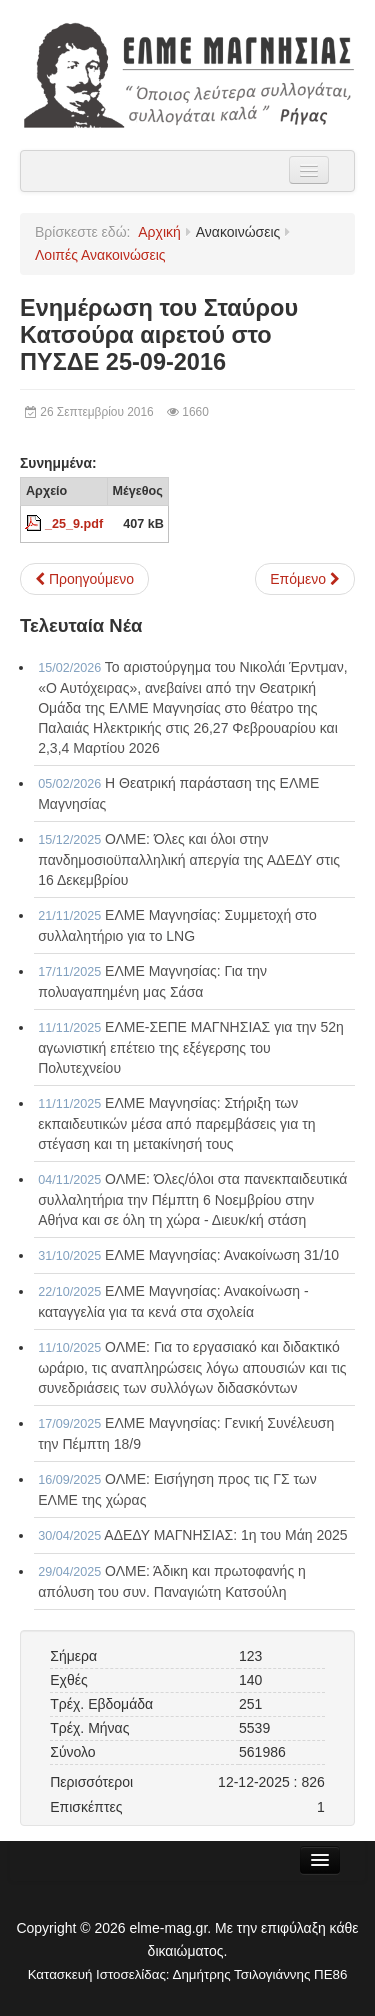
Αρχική (159, 232)
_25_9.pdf (74, 524)
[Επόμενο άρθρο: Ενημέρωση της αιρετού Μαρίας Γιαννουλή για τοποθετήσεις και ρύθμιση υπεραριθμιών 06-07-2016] (305, 579)
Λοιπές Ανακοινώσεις (100, 255)
